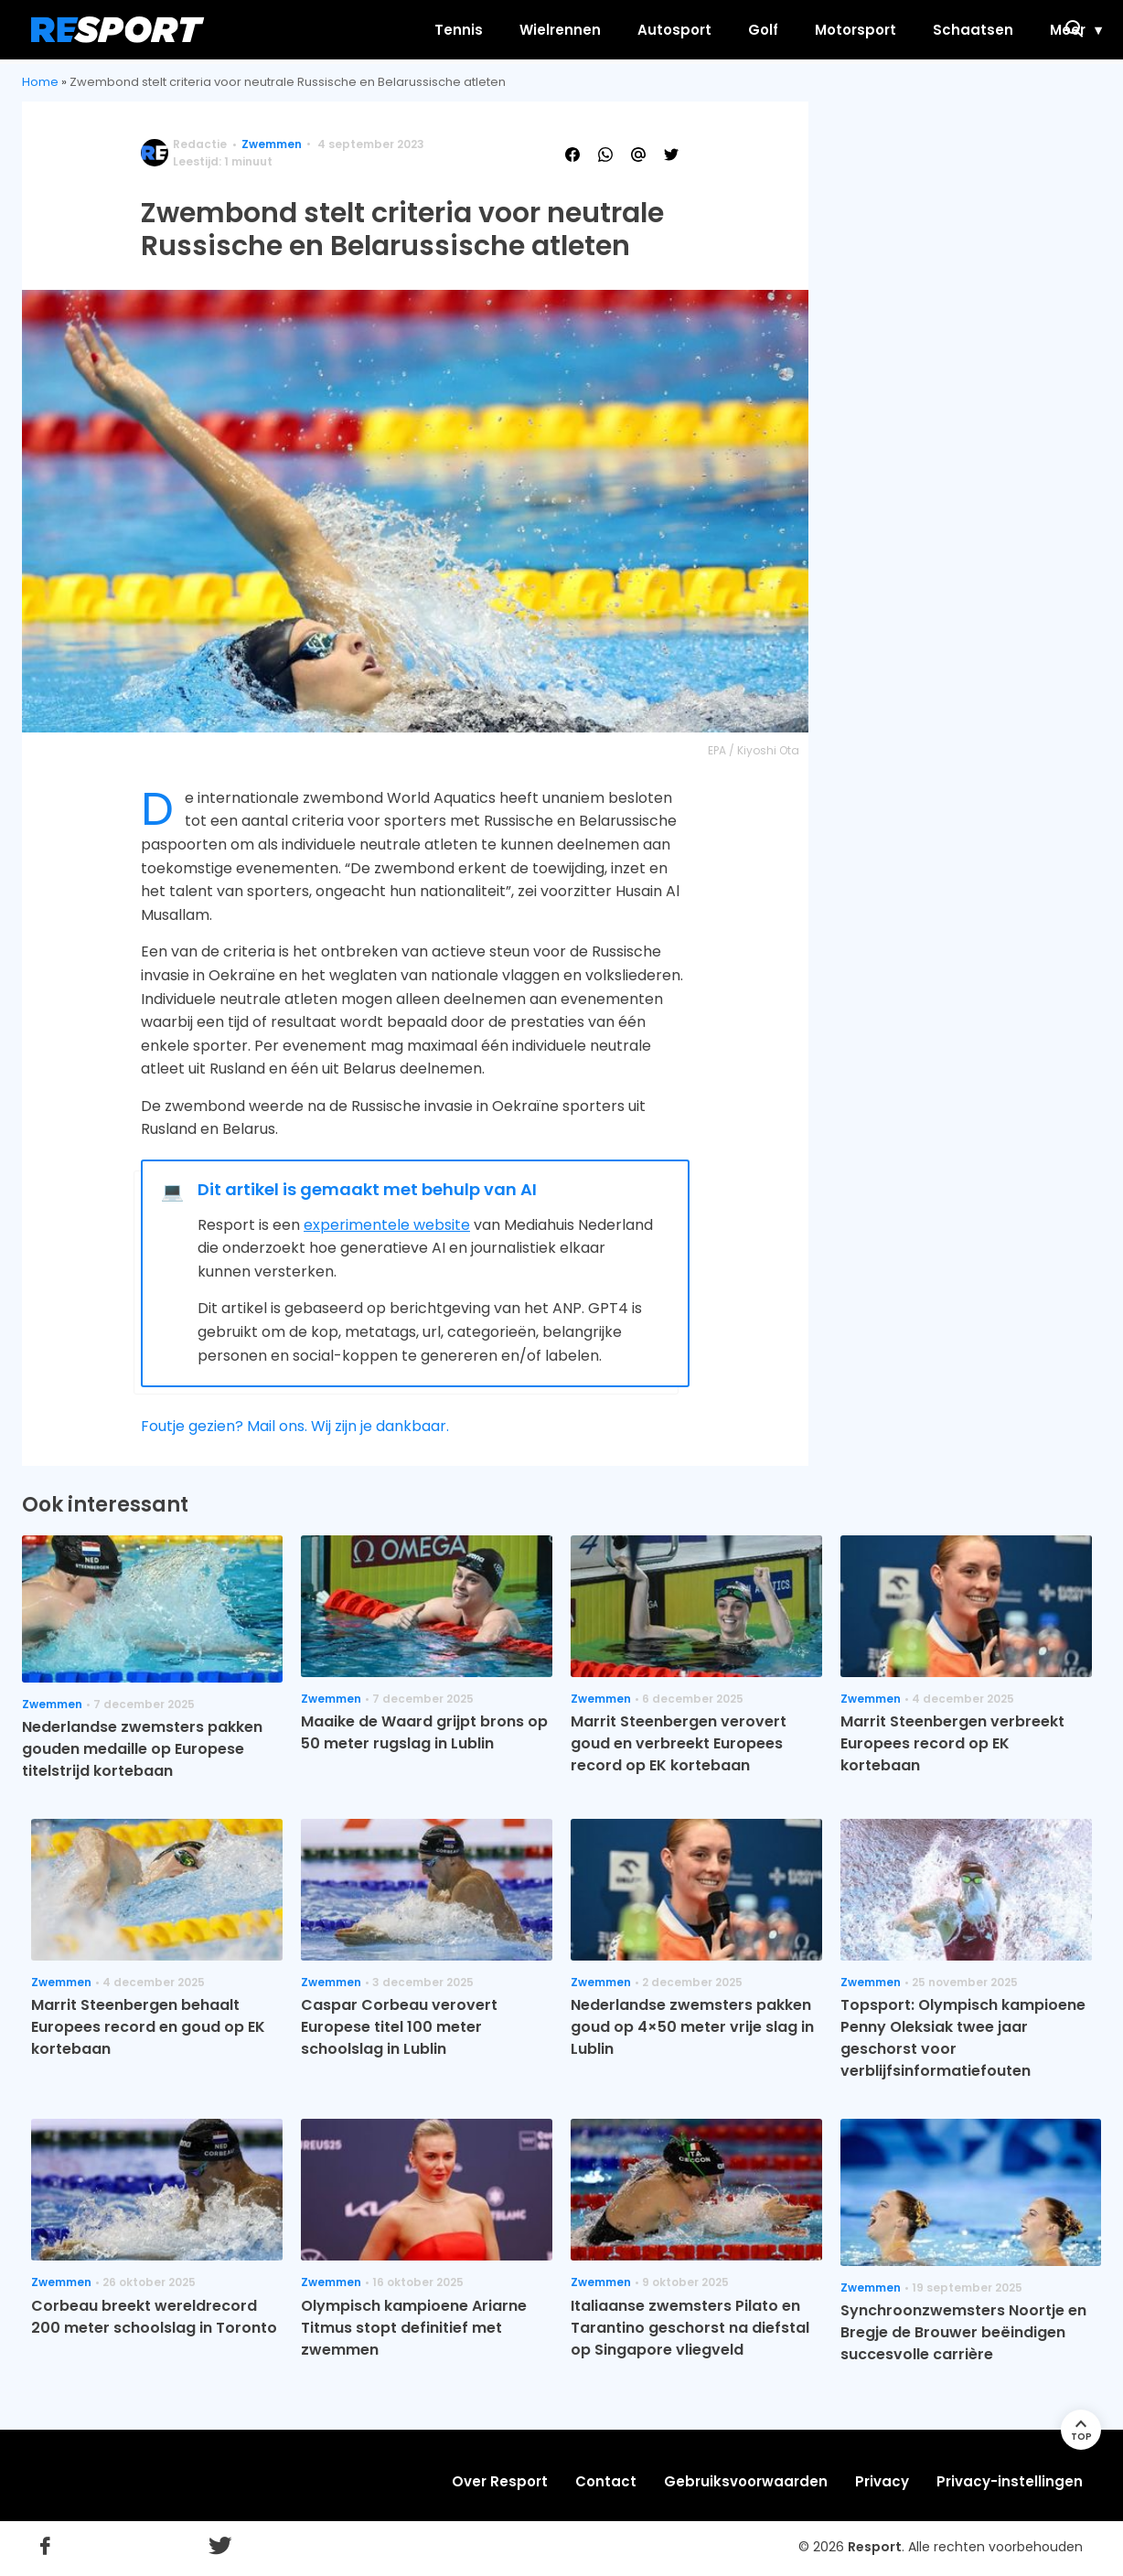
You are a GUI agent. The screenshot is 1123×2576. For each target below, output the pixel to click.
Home (40, 82)
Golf (689, 29)
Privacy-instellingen (1009, 2481)
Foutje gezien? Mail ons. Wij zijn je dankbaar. (295, 1426)
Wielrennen (486, 29)
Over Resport (500, 2481)
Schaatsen (899, 29)
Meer (993, 29)
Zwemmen (271, 144)
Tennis (384, 29)
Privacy (882, 2481)
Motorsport (781, 29)
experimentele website (387, 1224)
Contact (605, 2481)
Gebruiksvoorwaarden (746, 2481)
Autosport (600, 29)
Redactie (200, 144)
